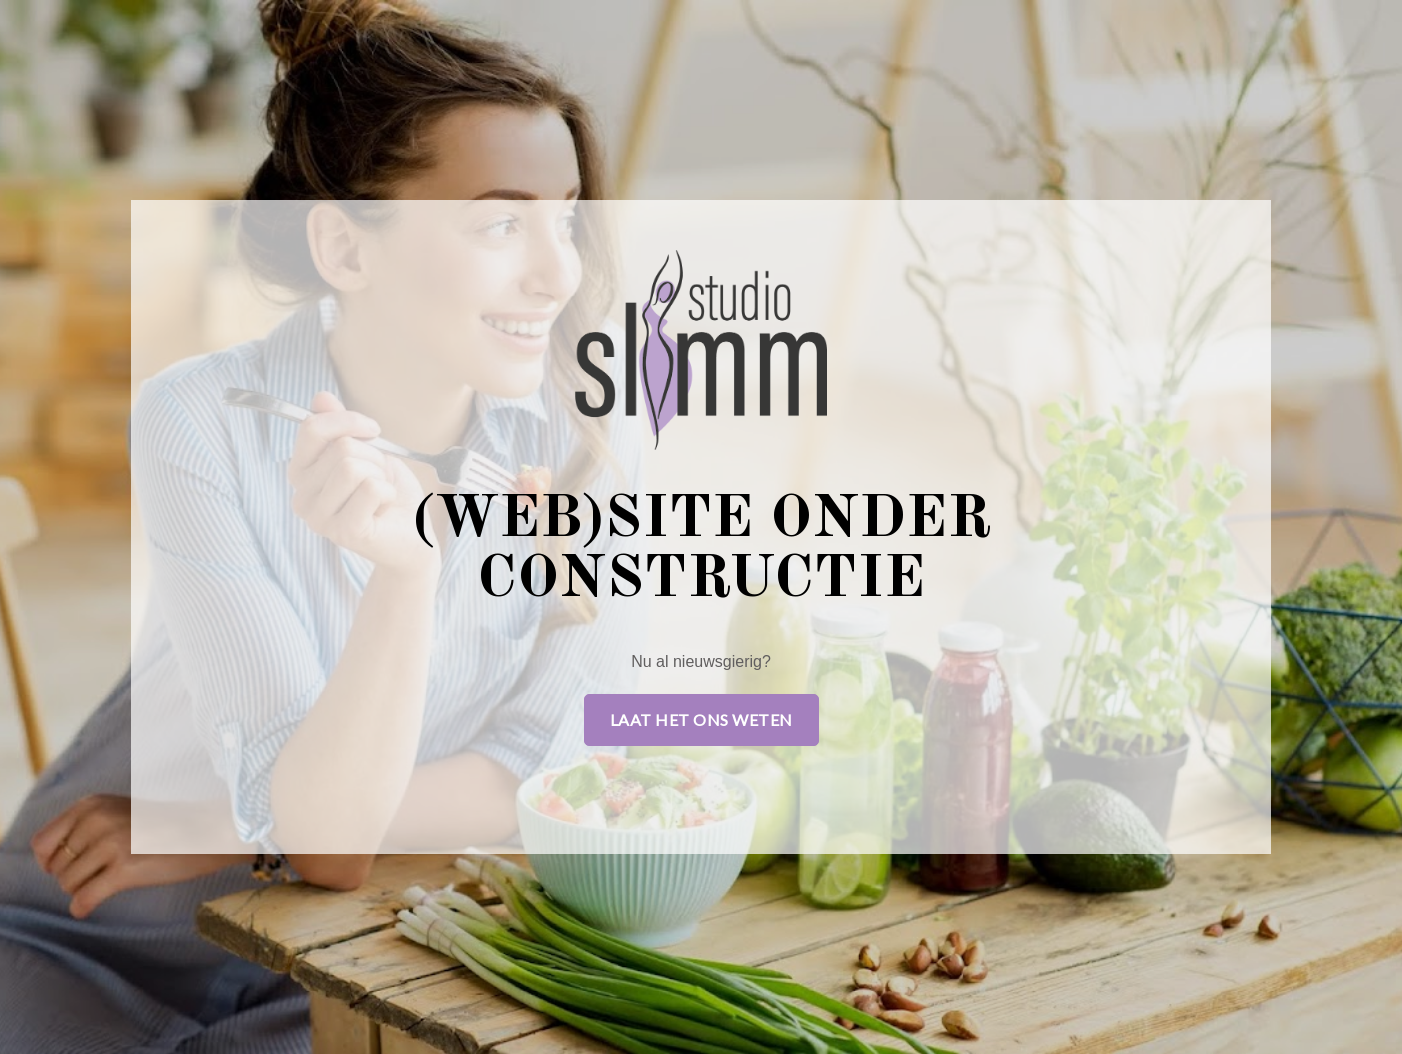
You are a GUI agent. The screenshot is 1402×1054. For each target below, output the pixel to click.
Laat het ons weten (701, 719)
